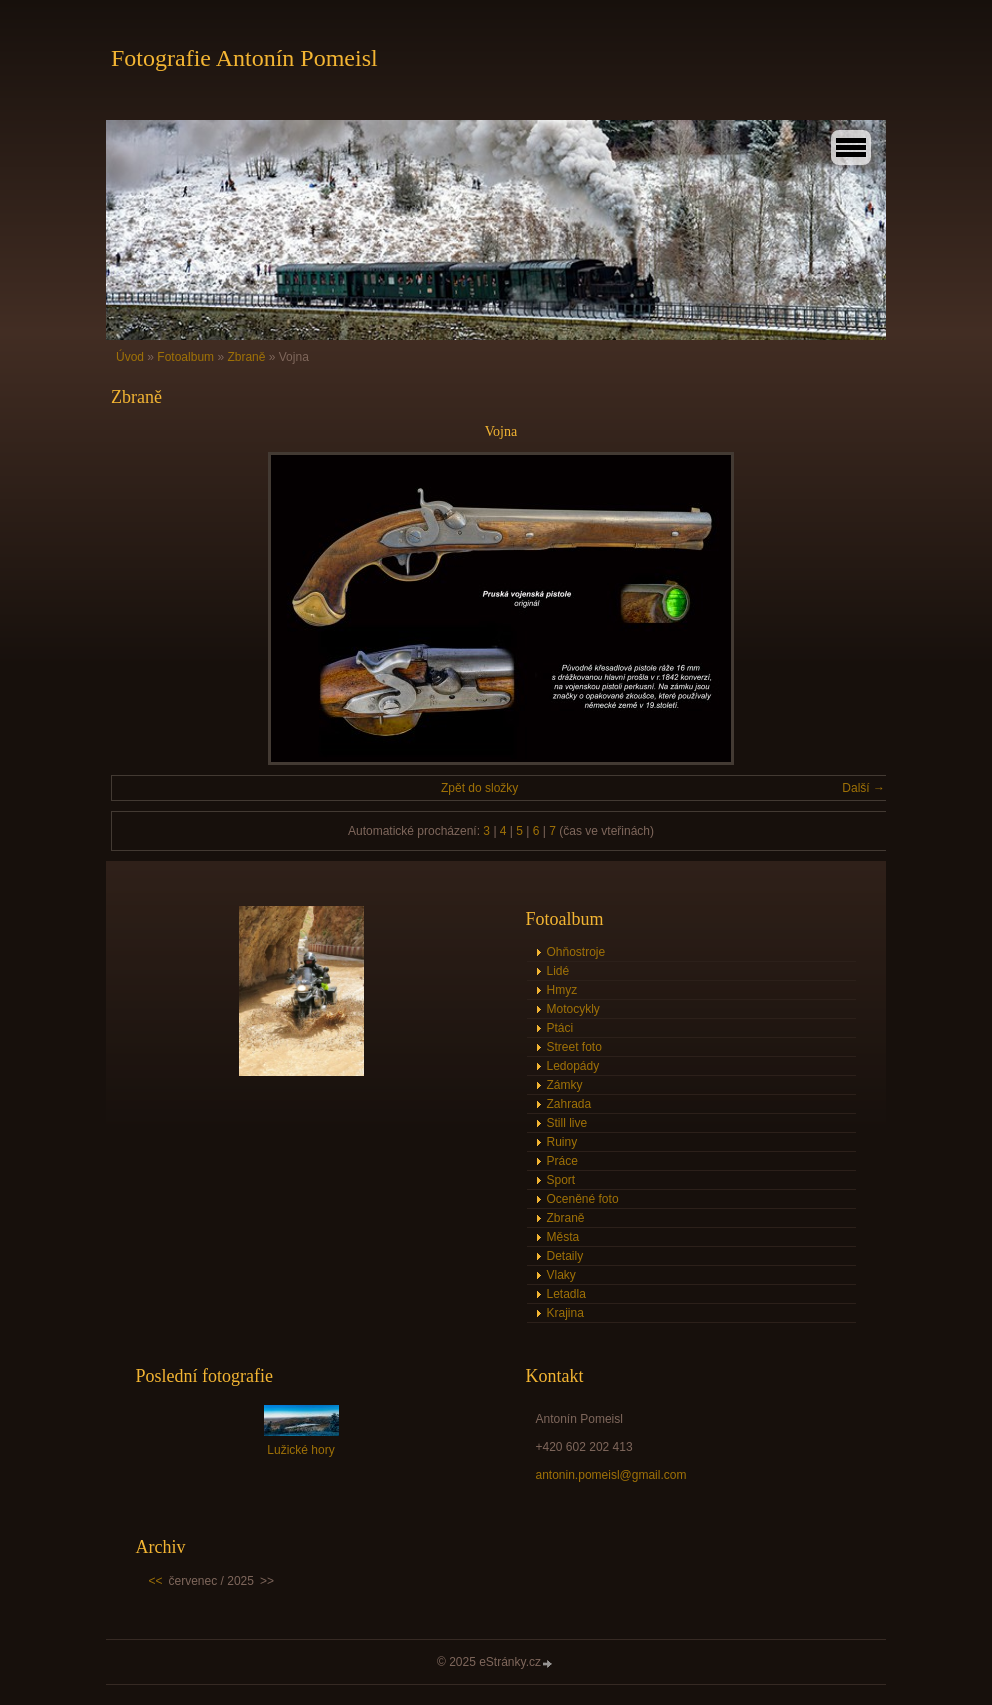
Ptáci (560, 1028)
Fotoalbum (185, 357)
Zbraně (246, 357)
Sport (561, 1180)
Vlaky (561, 1275)
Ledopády (573, 1066)
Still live (567, 1123)
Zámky (565, 1085)
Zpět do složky (479, 788)
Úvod (130, 357)
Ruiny (562, 1142)
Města (563, 1237)
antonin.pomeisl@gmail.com (611, 1475)
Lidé (558, 971)
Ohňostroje (576, 952)
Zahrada (569, 1104)
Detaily (565, 1256)
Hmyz (562, 990)
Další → (863, 788)
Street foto (574, 1047)
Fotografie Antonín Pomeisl (244, 58)
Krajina (565, 1313)
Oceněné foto (583, 1199)
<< (156, 1581)
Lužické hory (300, 1450)
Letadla (566, 1294)
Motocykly (573, 1009)
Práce (562, 1161)
